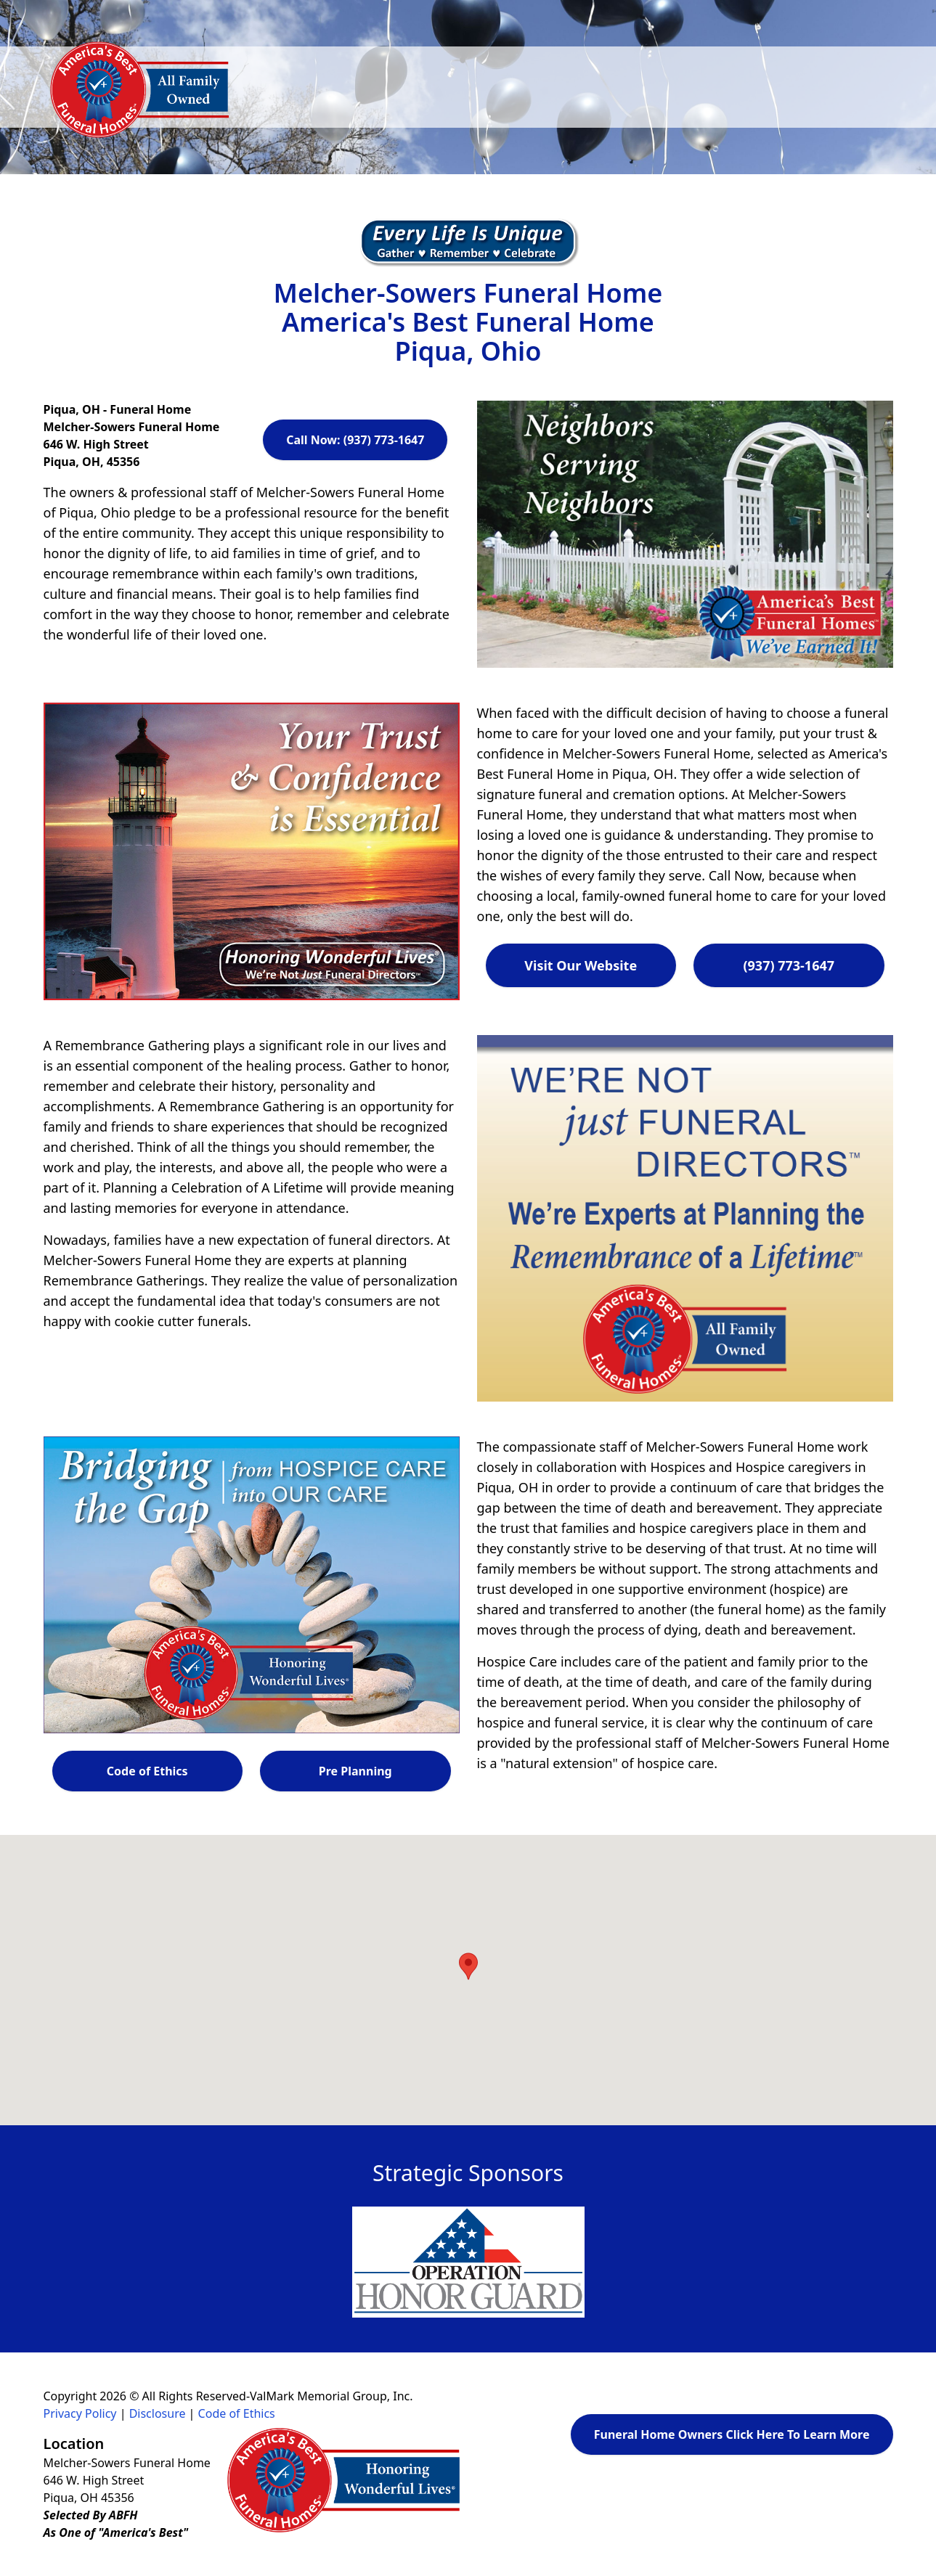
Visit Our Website (580, 965)
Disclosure (157, 2413)
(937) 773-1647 (788, 965)
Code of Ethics (147, 1771)
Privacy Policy (80, 2413)
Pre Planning (355, 1771)
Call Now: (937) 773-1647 (355, 440)
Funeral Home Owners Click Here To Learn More (732, 2434)
